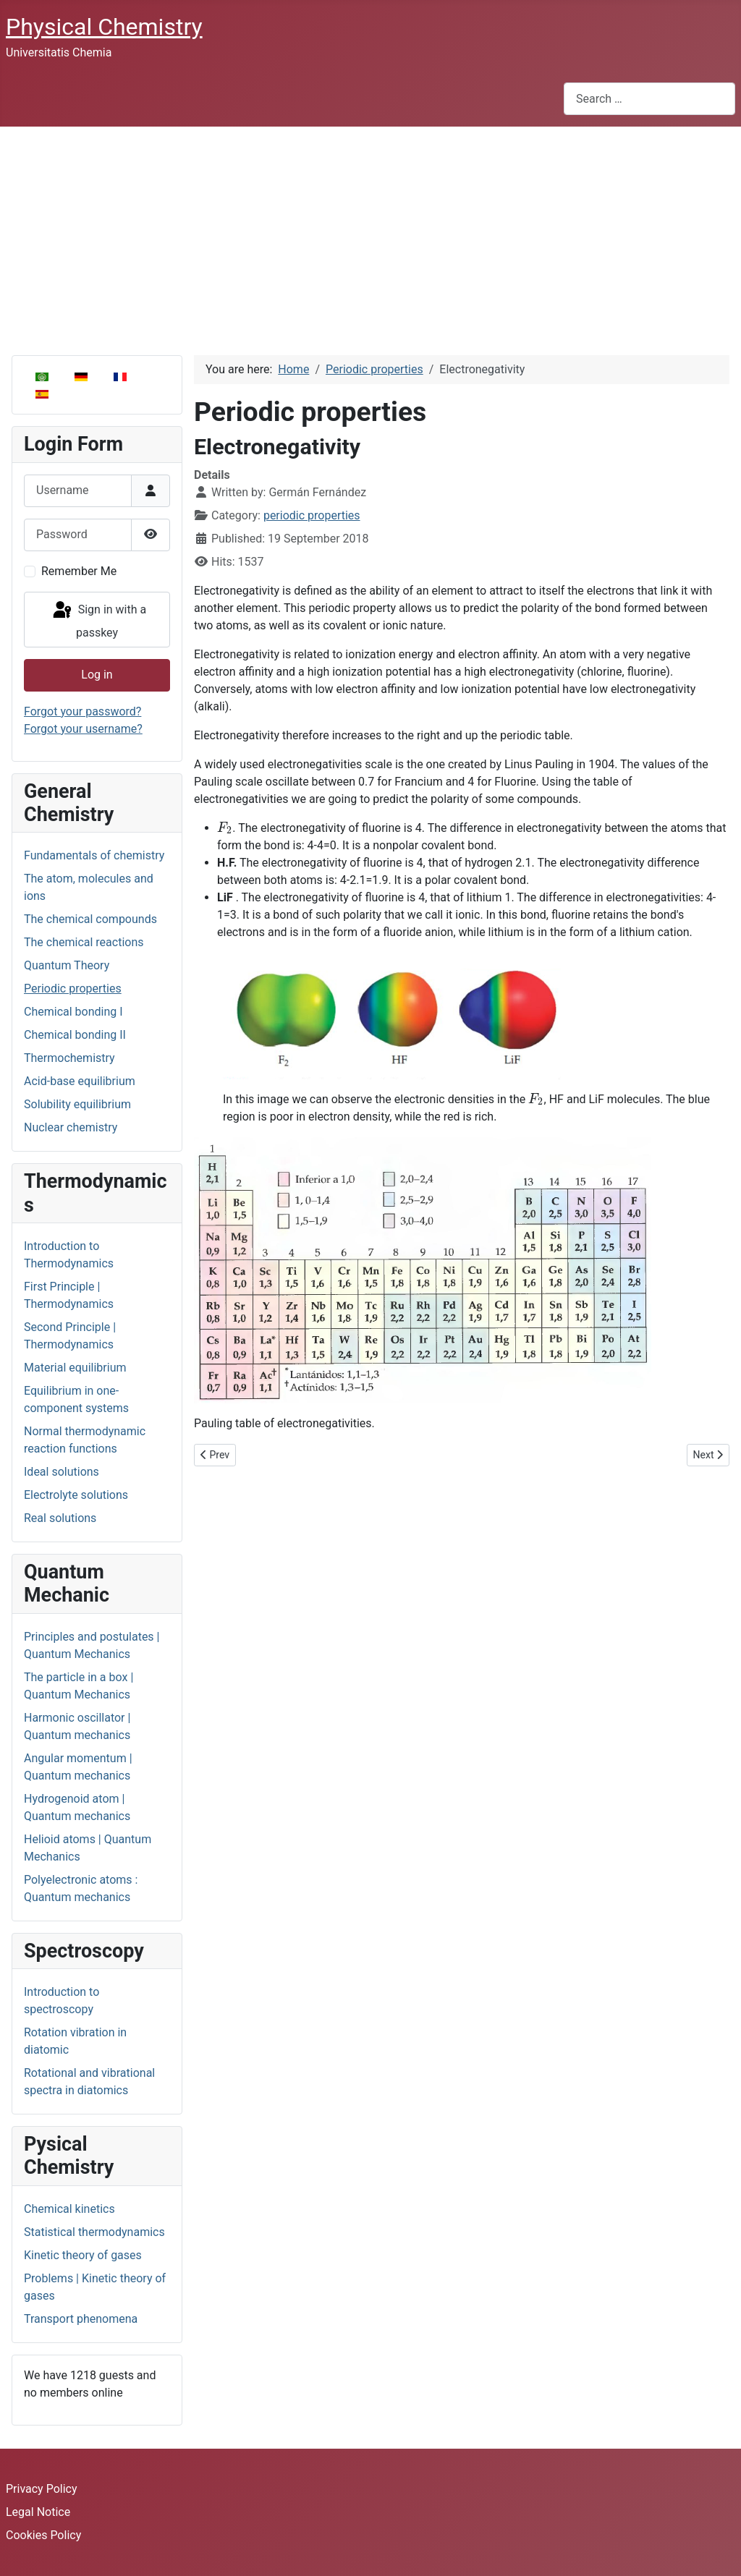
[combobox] (649, 98)
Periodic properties (73, 988)
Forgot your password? (82, 711)
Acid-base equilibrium (79, 1081)
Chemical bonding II (75, 1035)
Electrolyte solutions (76, 1495)
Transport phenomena (80, 2319)
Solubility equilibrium (77, 1104)
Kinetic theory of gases (83, 2255)
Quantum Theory (66, 965)
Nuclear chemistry (70, 1127)
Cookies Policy (43, 2535)
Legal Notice (38, 2512)
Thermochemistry (69, 1058)
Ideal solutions (61, 1472)
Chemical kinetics (69, 2209)
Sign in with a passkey (98, 619)
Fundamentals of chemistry (94, 855)
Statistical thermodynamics (94, 2232)
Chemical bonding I (73, 1012)
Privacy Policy (41, 2489)
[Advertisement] (370, 235)
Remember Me (79, 571)
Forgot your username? (83, 729)
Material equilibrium (75, 1367)
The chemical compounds (90, 919)
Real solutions (60, 1518)
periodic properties (311, 515)
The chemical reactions (84, 942)
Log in (96, 674)
